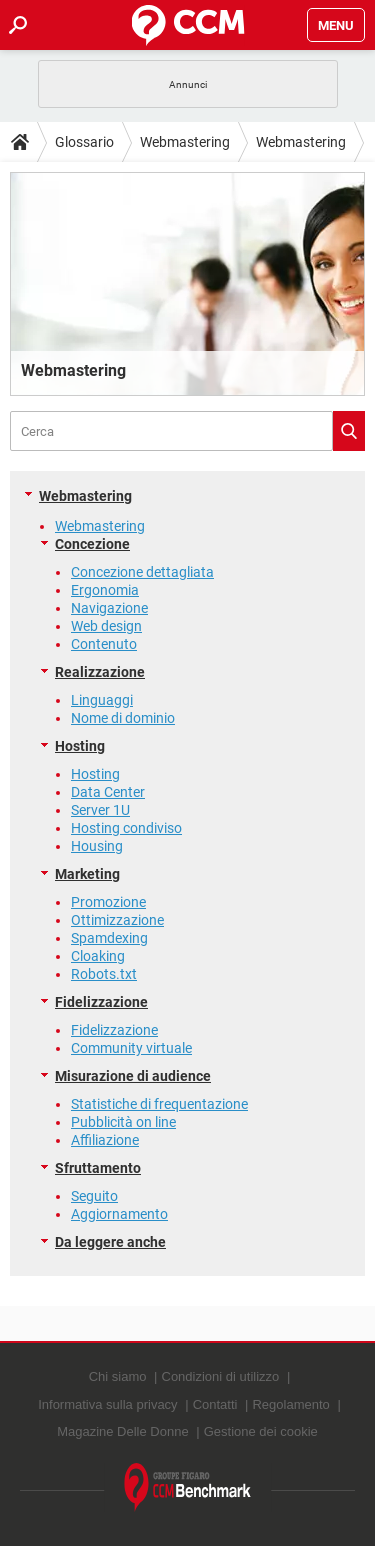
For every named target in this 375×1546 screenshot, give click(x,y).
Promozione (108, 902)
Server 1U (100, 810)
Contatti (215, 1404)
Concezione (92, 544)
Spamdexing (109, 938)
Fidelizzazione (101, 1002)
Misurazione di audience (133, 1076)
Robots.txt (104, 974)
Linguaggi (102, 700)
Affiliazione (105, 1140)
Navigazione (109, 608)
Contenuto (104, 644)
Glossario (84, 142)
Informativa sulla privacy (107, 1404)
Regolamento (290, 1404)
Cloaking (98, 956)
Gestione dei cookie (261, 1431)
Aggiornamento (119, 1214)
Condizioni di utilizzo (221, 1376)
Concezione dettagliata (142, 572)
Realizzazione (100, 672)
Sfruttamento (98, 1168)
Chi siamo (118, 1376)
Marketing (87, 874)
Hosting (80, 746)
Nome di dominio (123, 718)
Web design (106, 626)
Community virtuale (131, 1048)
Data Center (108, 792)
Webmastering (185, 142)
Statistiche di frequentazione (159, 1104)
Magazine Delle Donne (123, 1431)
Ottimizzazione (117, 920)
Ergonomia (105, 590)
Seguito (94, 1196)
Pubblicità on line (123, 1122)
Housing (97, 846)
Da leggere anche (110, 1242)
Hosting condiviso (126, 828)
